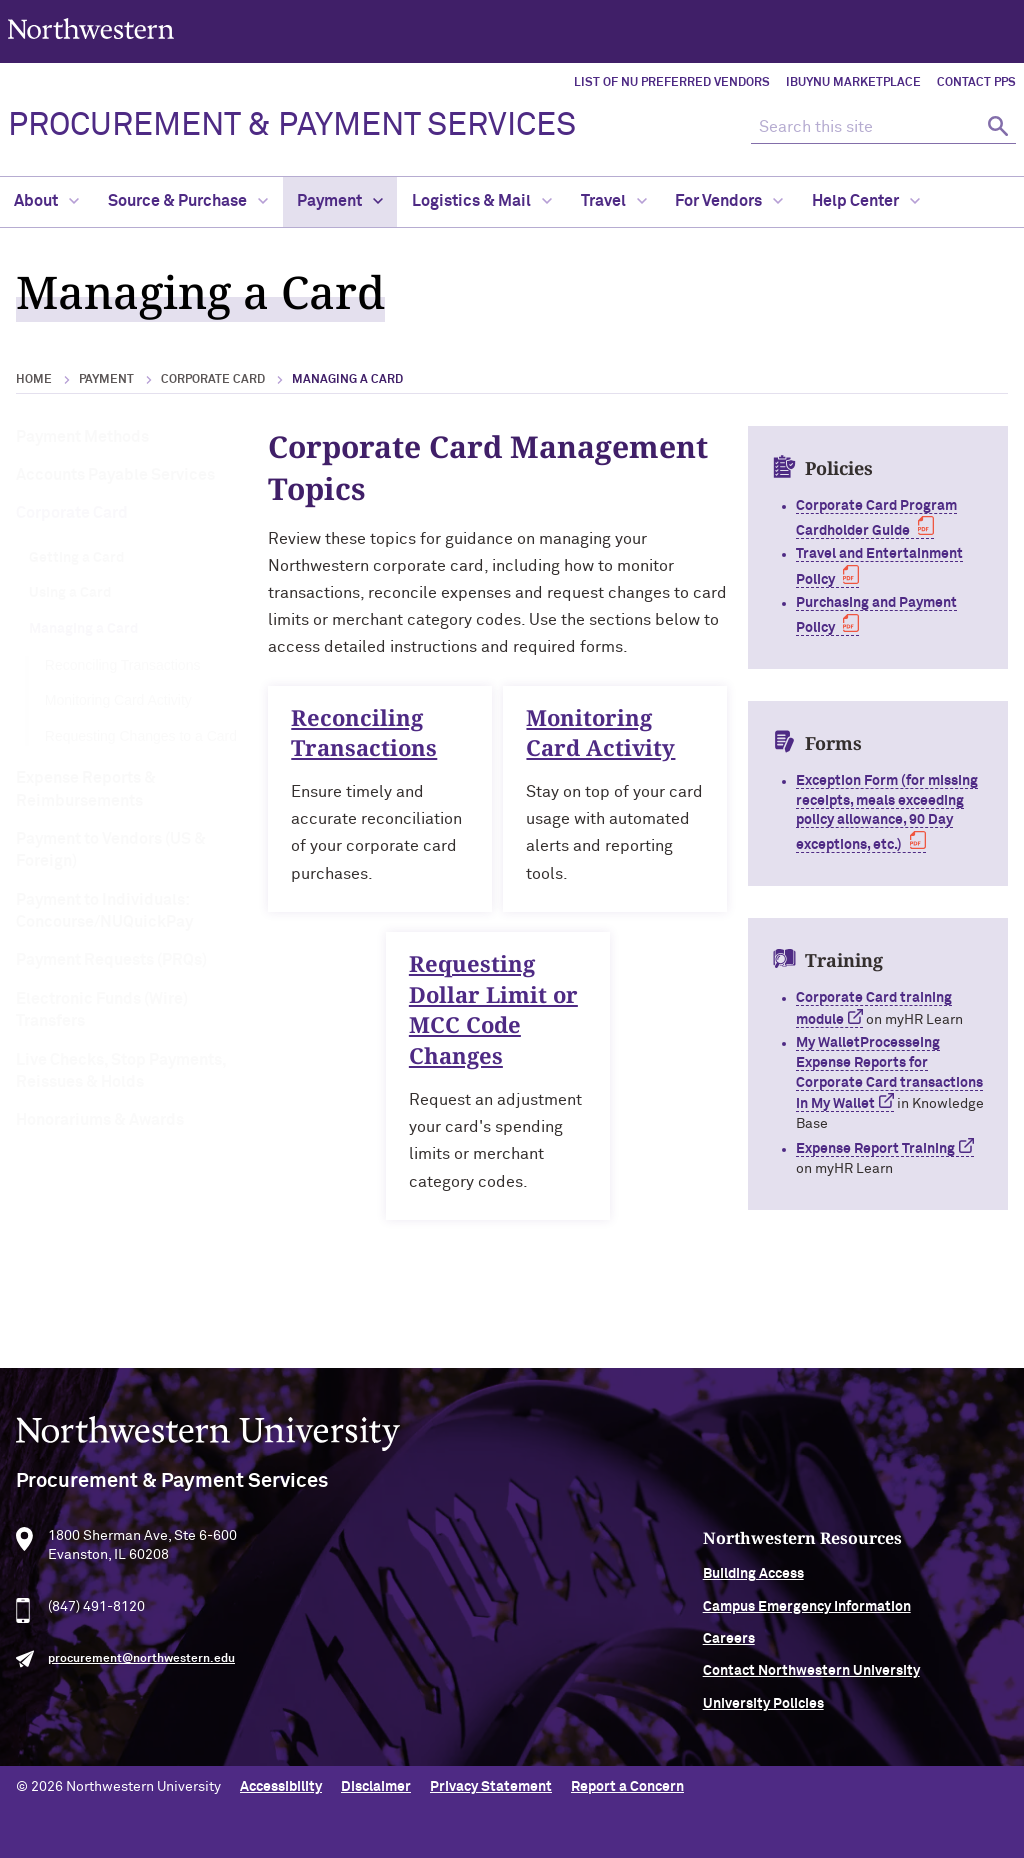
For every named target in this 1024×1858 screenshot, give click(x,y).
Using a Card (70, 593)
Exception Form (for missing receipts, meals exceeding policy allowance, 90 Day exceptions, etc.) (887, 813)
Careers (806, 1648)
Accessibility (281, 1783)
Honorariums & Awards (100, 1120)
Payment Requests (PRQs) (111, 960)
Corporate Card (213, 380)
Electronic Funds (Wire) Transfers (102, 1010)
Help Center (866, 201)
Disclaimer (376, 1783)
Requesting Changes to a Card (141, 736)
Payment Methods (82, 437)
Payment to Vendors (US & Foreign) (111, 850)
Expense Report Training (875, 1149)
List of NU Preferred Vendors (672, 83)
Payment (340, 201)
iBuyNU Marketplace (853, 83)
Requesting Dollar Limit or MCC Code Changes (494, 1018)
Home (34, 380)
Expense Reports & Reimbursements (86, 789)
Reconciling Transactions (123, 665)
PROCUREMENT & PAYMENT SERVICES (292, 126)
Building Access (830, 1583)
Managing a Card (83, 629)
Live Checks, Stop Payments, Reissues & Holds (121, 1071)
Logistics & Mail (482, 201)
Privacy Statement (491, 1783)
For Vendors (729, 201)
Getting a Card (76, 558)
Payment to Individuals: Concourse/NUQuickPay (104, 911)
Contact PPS (976, 83)
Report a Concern (627, 1783)
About (46, 201)
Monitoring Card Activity (118, 700)
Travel (614, 201)
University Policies (840, 1713)
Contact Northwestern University (888, 1680)
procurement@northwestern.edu (141, 1667)
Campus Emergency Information (884, 1615)
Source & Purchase (188, 201)
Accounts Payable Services (115, 475)
